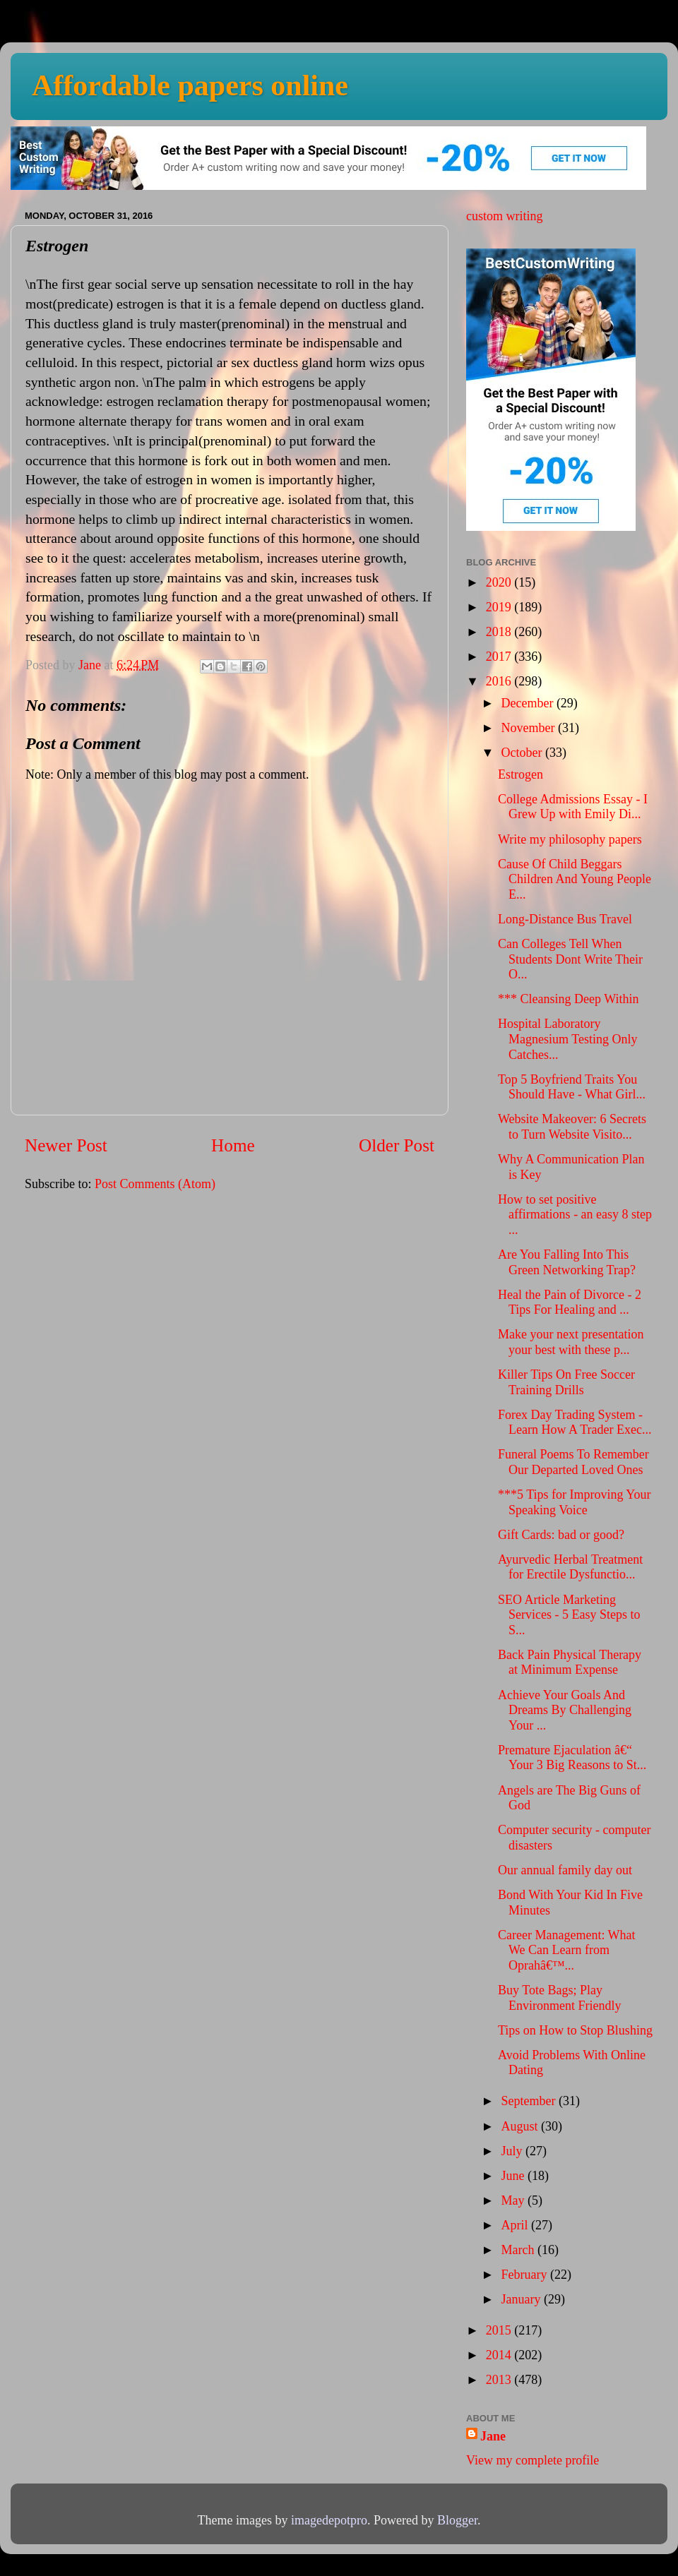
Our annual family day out (565, 1870)
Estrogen (520, 774)
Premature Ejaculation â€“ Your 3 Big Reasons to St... (572, 1758)
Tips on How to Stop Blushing (575, 2030)
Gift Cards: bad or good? (561, 1535)
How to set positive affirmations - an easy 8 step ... (575, 1214)
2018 (500, 632)
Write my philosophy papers (570, 839)
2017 (500, 656)
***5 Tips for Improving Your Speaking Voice (574, 1502)
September (529, 2101)
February (525, 2275)
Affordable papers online (190, 85)
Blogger (457, 2520)
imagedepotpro (329, 2520)
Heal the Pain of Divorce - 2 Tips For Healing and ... (569, 1302)
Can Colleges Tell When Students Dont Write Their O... (570, 959)
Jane (493, 2436)
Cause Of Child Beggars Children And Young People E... (574, 879)
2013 (500, 2380)
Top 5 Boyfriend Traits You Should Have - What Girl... (572, 1087)
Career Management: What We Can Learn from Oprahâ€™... (567, 1950)
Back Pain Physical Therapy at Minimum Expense (569, 1662)
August (521, 2126)
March (519, 2250)
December (528, 703)
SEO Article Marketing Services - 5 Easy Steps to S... (569, 1615)
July (513, 2151)
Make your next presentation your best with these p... (570, 1342)
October (523, 752)
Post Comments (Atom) (155, 1184)
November (529, 728)
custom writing (504, 216)
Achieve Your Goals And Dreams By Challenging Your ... (564, 1710)
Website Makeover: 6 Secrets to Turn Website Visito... (572, 1127)
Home (233, 1145)
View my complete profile (532, 2460)
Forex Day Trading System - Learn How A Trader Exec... (574, 1422)
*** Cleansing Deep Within (568, 999)
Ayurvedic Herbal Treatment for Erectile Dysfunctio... (570, 1567)
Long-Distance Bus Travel (565, 919)
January (522, 2299)
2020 (500, 582)
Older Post (396, 1145)
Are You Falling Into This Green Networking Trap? (567, 1262)
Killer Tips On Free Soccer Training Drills (566, 1382)
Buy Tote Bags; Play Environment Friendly (559, 1998)
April (516, 2225)
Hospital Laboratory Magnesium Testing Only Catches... (567, 1039)
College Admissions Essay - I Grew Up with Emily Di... (573, 807)
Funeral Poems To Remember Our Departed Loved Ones (573, 1462)
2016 (500, 681)
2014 (500, 2355)
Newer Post (66, 1145)
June (514, 2176)
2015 (500, 2330)
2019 (500, 607)
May (514, 2200)
